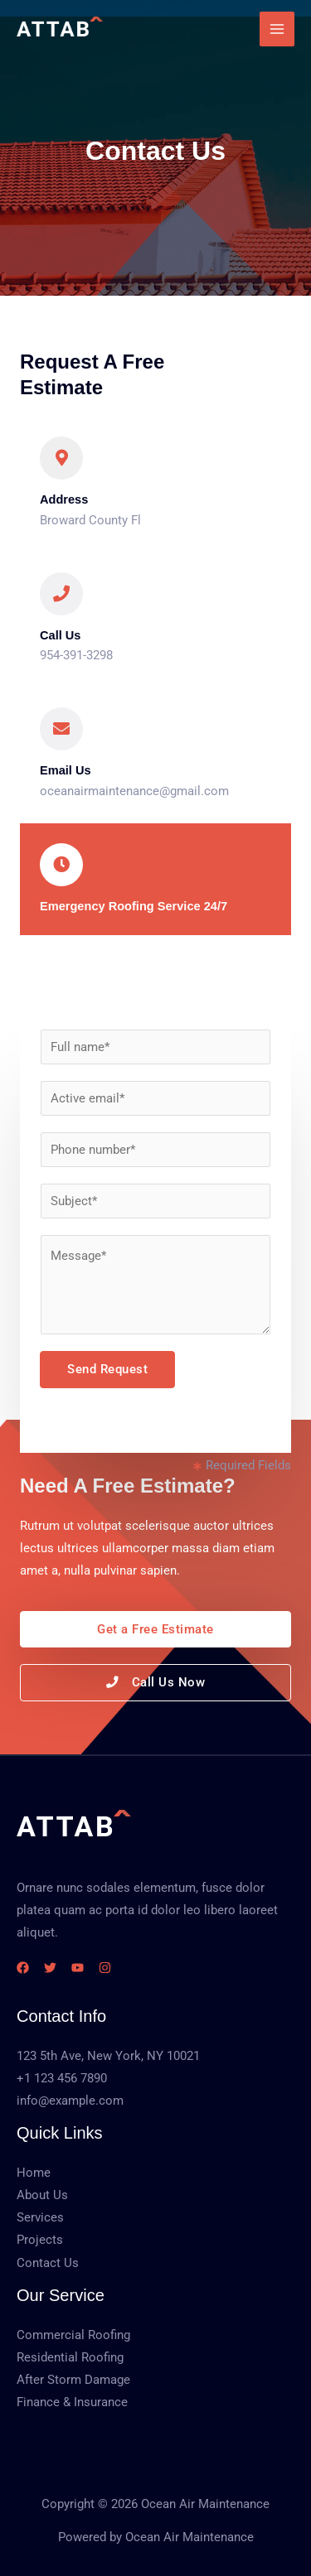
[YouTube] (77, 1967)
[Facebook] (23, 1967)
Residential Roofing (70, 2357)
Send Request (107, 1369)
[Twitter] (50, 1967)
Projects (40, 2239)
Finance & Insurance (72, 2402)
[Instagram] (105, 1967)
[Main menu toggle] (277, 29)
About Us (42, 2195)
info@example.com (70, 2100)
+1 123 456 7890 (62, 2078)
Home (34, 2172)
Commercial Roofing (73, 2335)
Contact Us (48, 2262)
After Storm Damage (73, 2379)
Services (40, 2217)
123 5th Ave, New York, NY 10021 (108, 2055)
